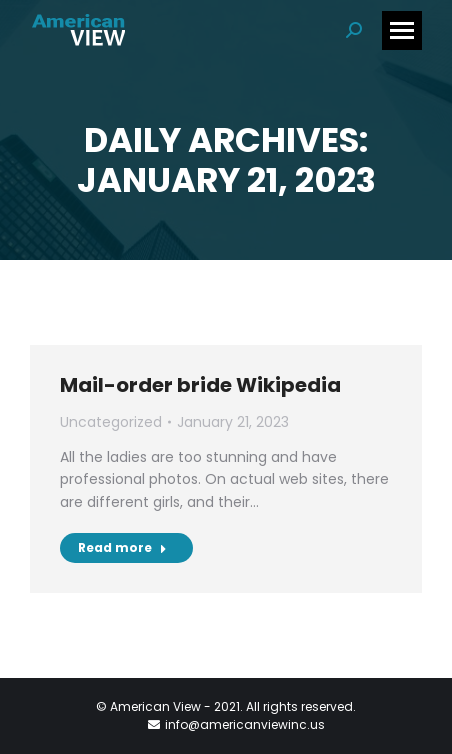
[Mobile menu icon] (402, 30)
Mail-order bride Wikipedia (200, 385)
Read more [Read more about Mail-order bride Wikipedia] (122, 547)
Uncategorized (111, 422)
